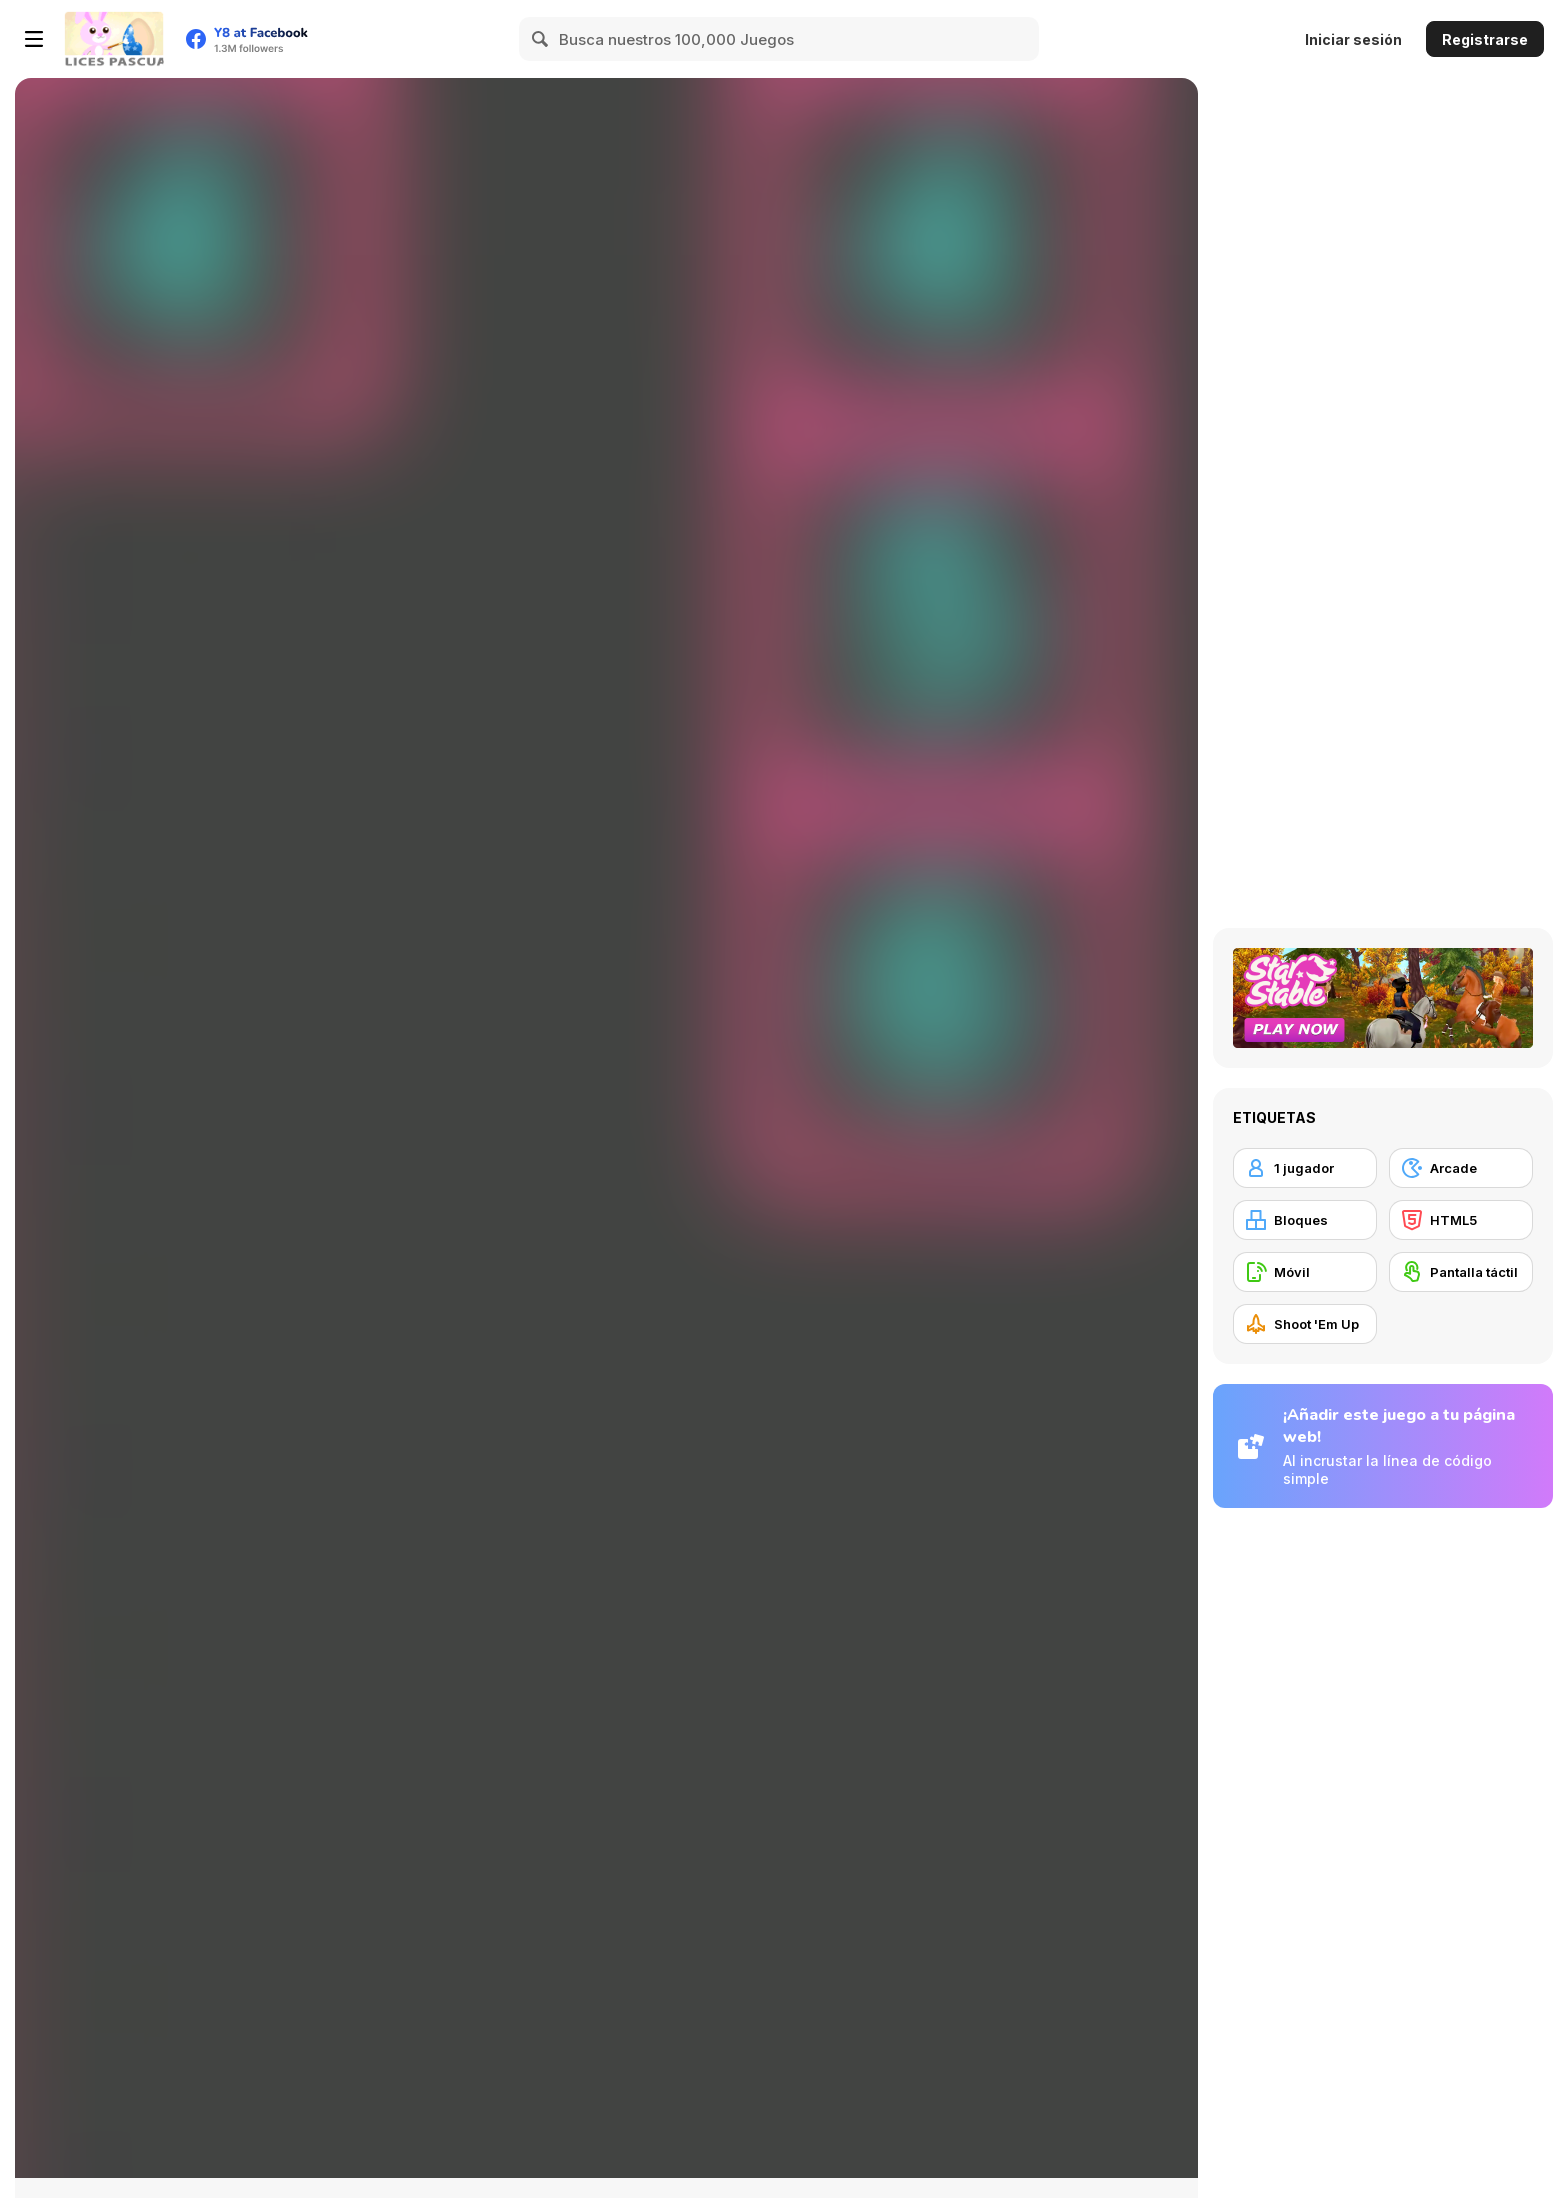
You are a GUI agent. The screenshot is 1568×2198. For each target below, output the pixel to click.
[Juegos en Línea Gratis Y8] (114, 39)
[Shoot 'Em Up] (1305, 1324)
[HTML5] (1461, 1220)
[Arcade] (1461, 1168)
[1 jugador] (1305, 1168)
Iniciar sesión (1353, 39)
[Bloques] (1305, 1220)
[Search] (541, 39)
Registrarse (1485, 39)
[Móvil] (1305, 1272)
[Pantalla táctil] (1461, 1272)
